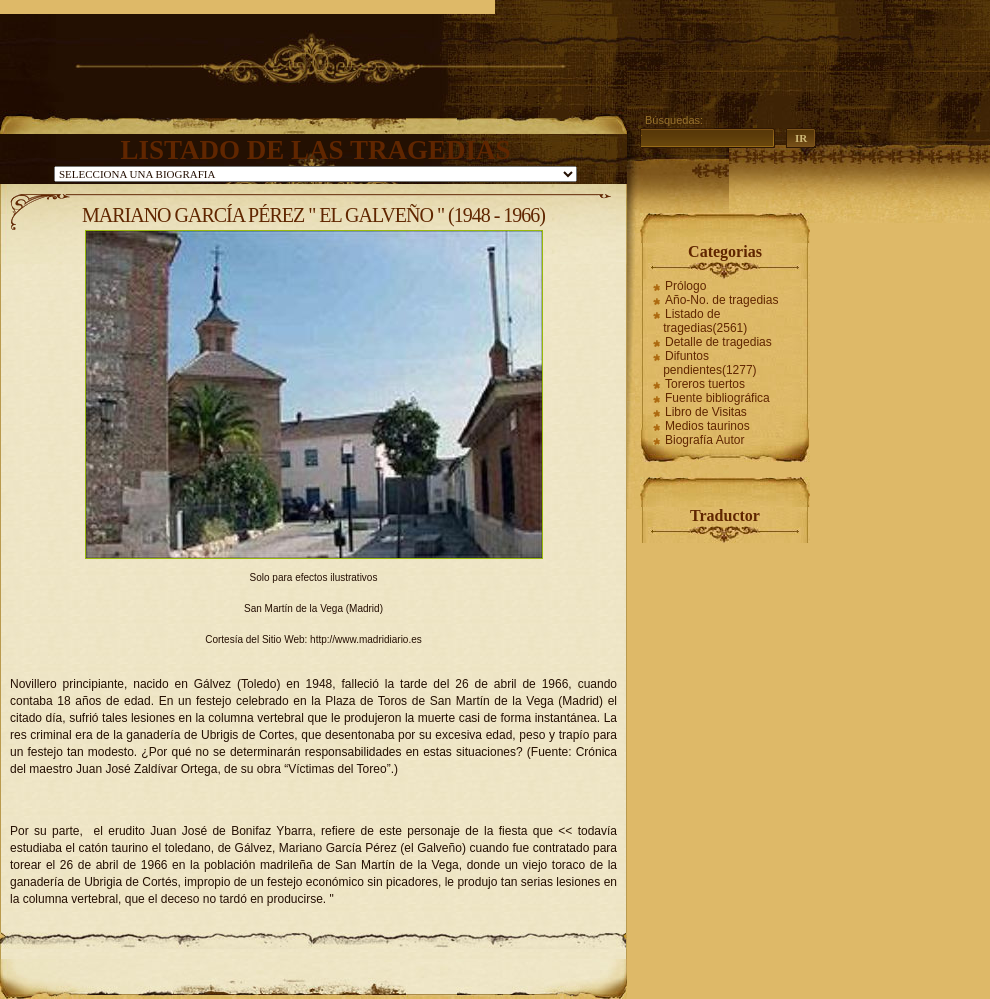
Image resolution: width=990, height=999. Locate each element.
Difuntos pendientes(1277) (709, 363)
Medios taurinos (707, 426)
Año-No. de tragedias (721, 300)
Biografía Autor (704, 440)
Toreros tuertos (705, 384)
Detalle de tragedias (718, 342)
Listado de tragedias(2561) (705, 321)
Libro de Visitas (706, 412)
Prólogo (685, 286)
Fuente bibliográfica (717, 398)
